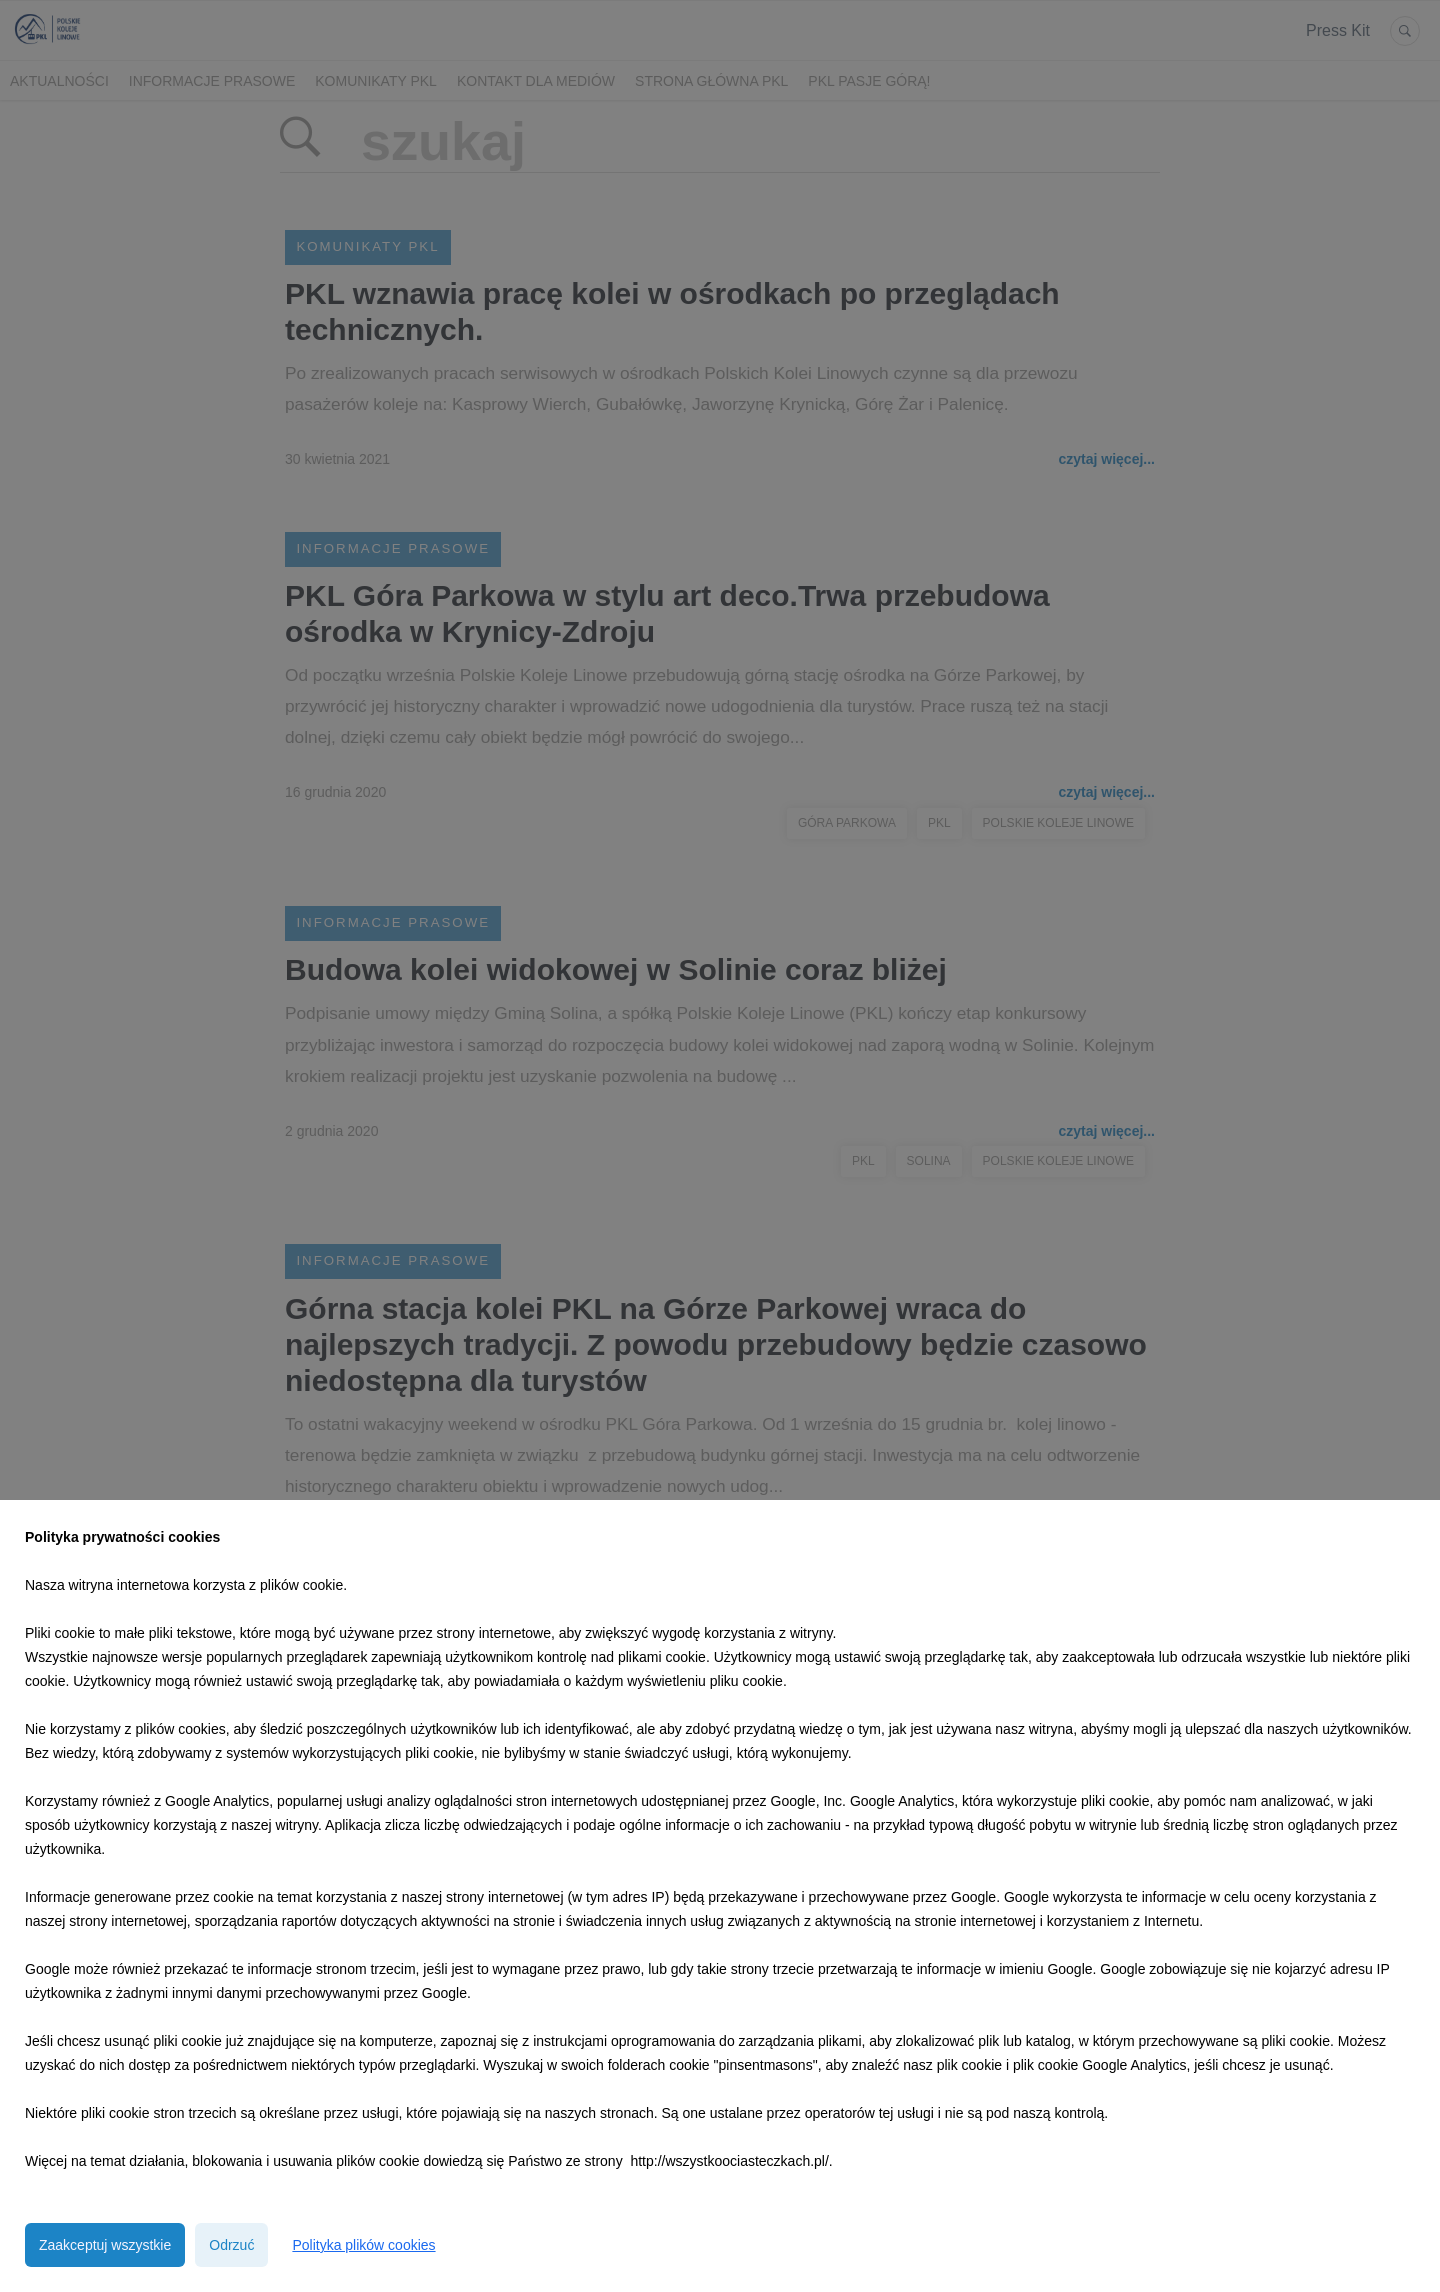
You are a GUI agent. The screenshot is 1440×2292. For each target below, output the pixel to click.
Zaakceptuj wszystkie (105, 2245)
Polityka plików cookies (363, 2245)
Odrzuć (231, 2245)
